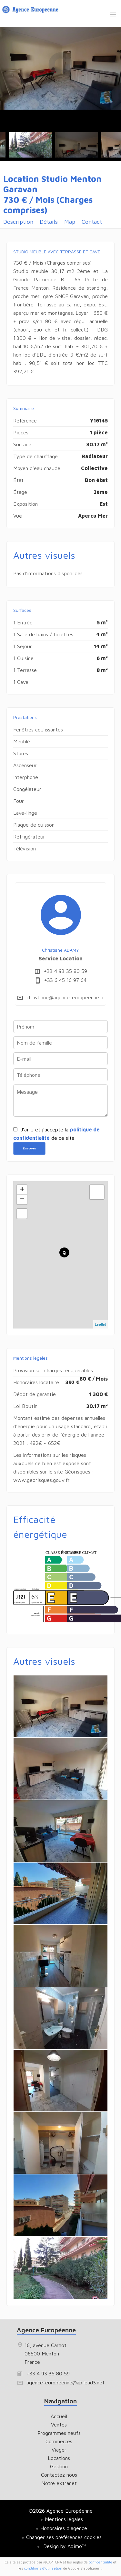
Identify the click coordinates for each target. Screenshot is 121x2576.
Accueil (31, 11)
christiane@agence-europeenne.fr (65, 997)
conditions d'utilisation (43, 2568)
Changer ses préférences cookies (64, 2537)
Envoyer (29, 1148)
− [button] (22, 1199)
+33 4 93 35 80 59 (65, 971)
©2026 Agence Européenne (61, 2511)
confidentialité (100, 2562)
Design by (64, 2546)
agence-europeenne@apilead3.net (65, 2382)
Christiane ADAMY (60, 950)
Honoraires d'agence (63, 2528)
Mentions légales (64, 2519)
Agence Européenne (46, 2330)
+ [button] (22, 1190)
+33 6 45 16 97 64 (65, 980)
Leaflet (100, 1324)
